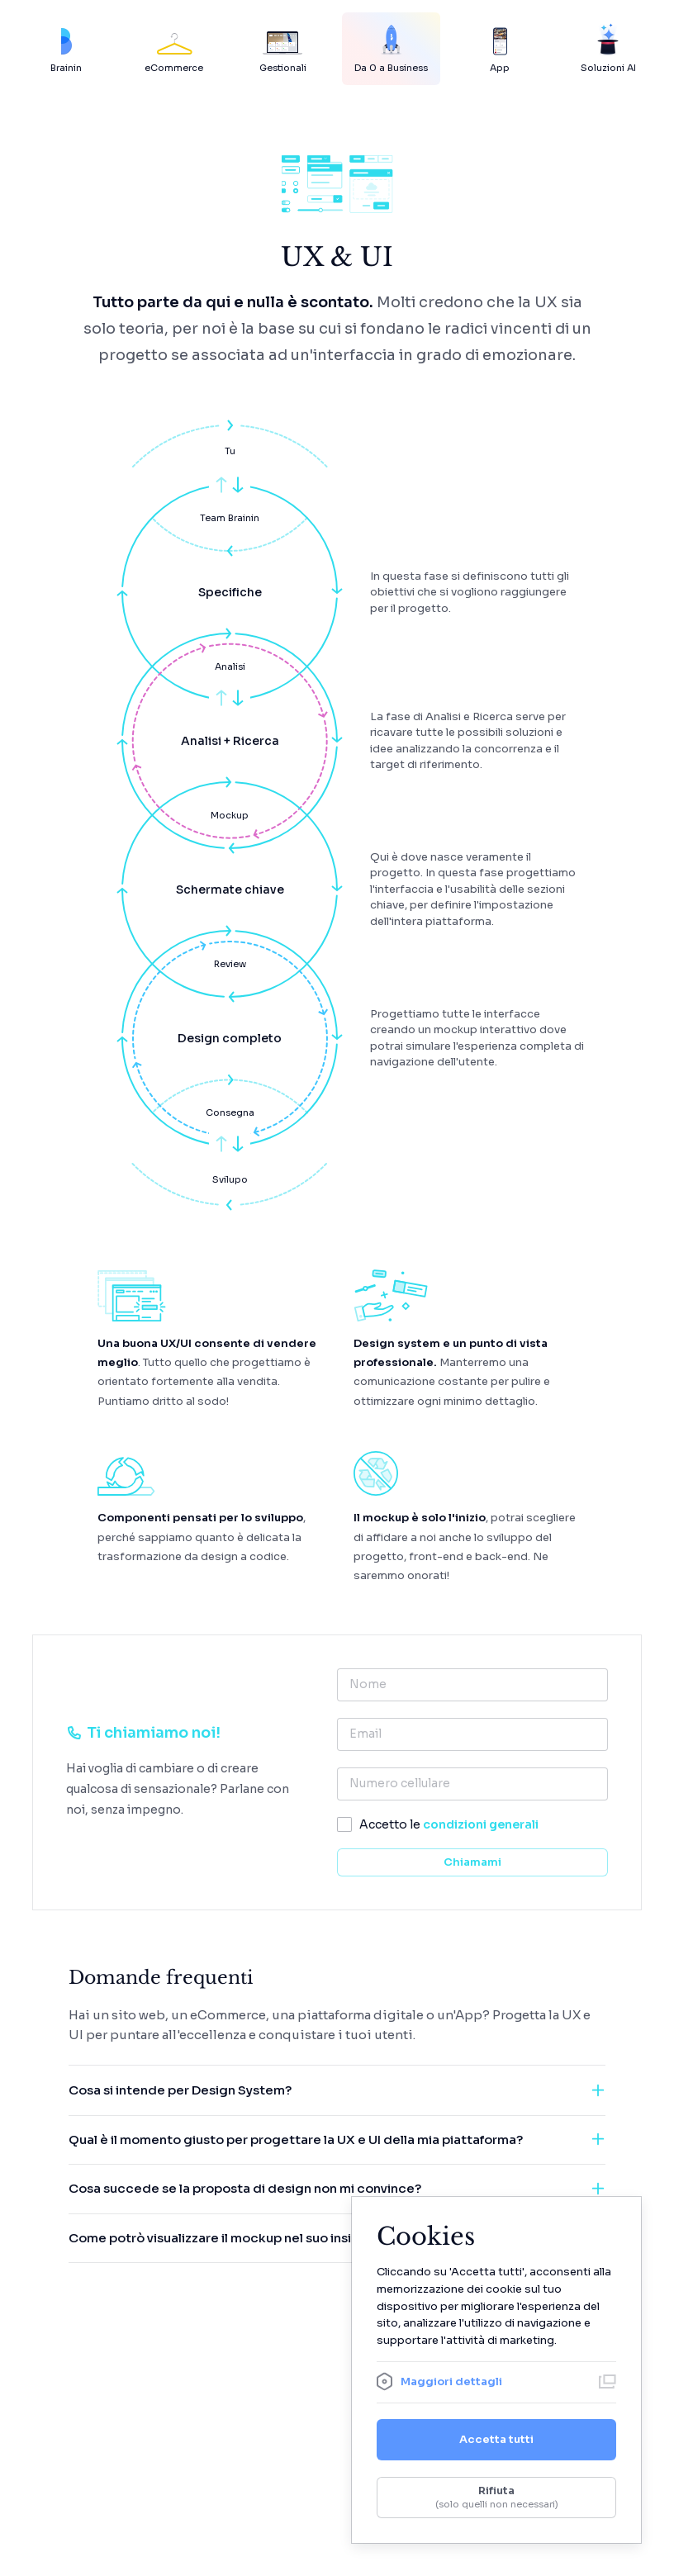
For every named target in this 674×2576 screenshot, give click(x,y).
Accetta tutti (496, 2439)
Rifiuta (496, 2497)
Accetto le (449, 1824)
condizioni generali (481, 1824)
